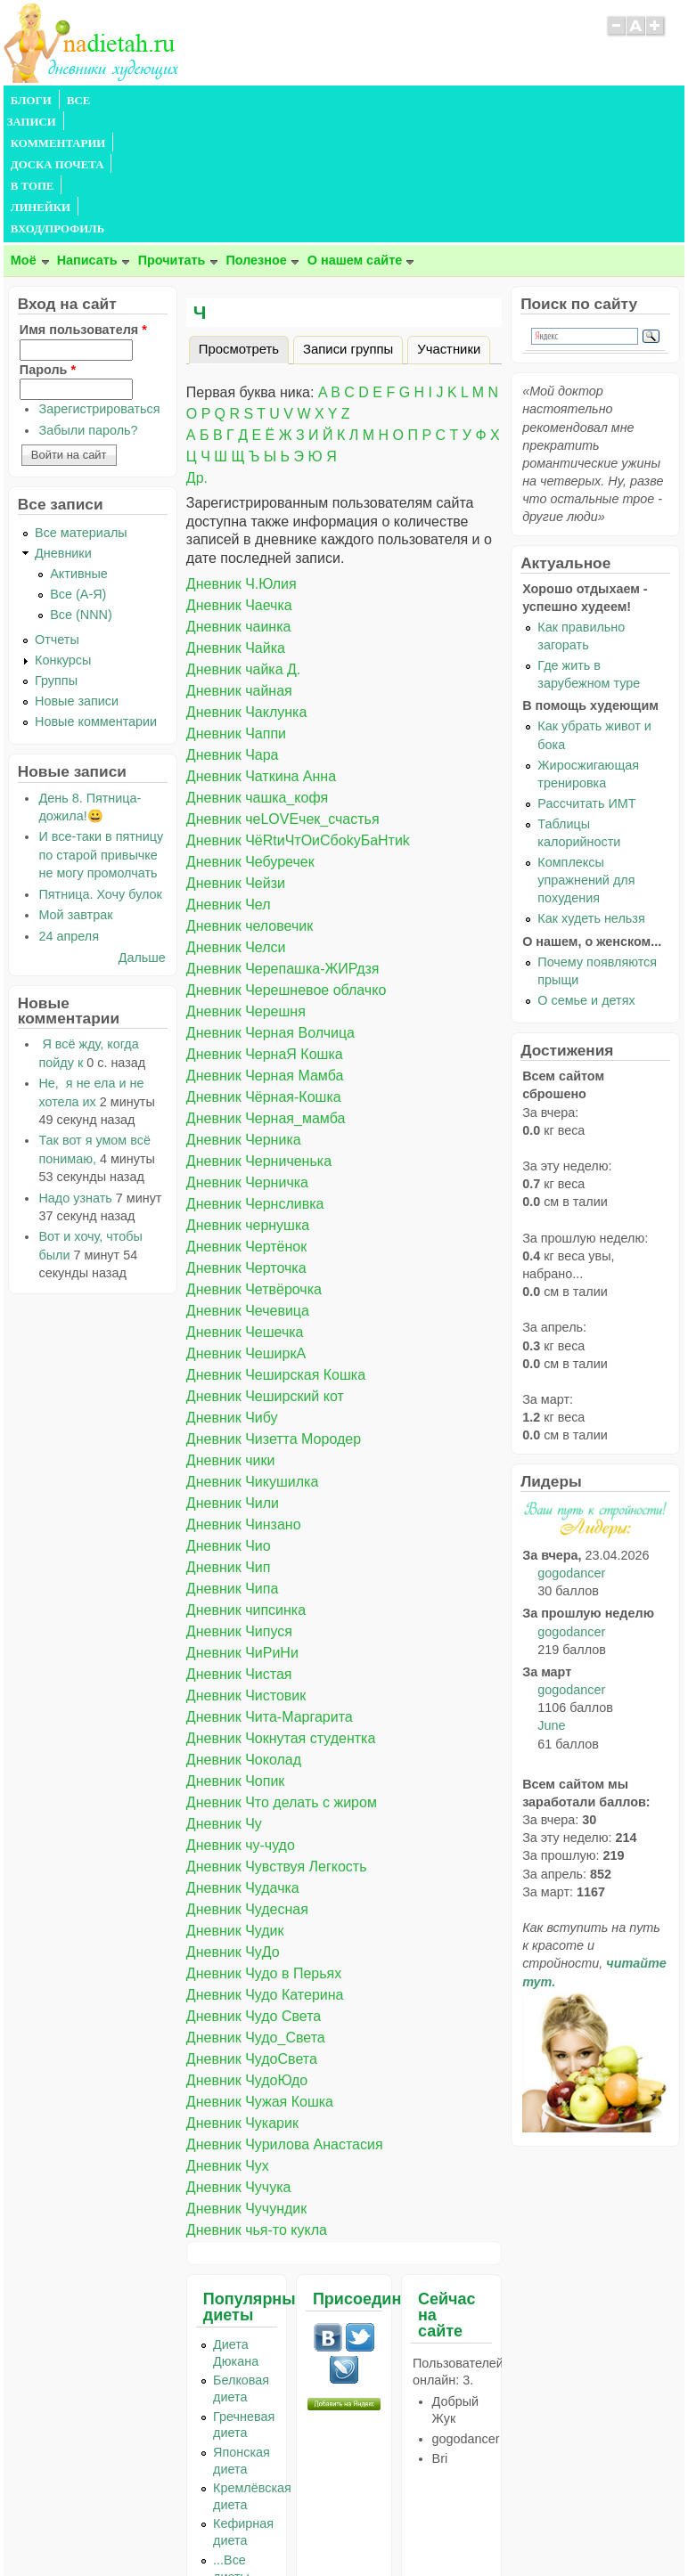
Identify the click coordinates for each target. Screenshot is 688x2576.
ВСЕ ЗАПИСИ (104, 100)
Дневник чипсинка (246, 1481)
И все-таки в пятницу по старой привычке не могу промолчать (100, 726)
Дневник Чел (228, 776)
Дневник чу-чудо (240, 1716)
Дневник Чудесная (247, 1781)
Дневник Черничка (247, 1054)
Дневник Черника (243, 1011)
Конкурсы (63, 532)
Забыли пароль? (87, 302)
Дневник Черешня (246, 883)
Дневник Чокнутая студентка (280, 1610)
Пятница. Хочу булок (99, 766)
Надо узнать (74, 1070)
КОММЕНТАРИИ (205, 100)
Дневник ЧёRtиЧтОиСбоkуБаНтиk (298, 712)
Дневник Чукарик (242, 1994)
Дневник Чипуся (239, 1503)
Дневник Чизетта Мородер (273, 1310)
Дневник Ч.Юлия (241, 455)
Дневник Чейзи (235, 754)
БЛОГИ (31, 100)
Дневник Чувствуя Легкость (276, 1738)
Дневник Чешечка (245, 1203)
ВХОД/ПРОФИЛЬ (557, 100)
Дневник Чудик (235, 1802)
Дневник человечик (249, 797)
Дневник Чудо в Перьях (263, 1845)
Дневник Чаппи (236, 605)
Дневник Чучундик (246, 2080)
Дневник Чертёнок (246, 1118)
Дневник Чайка (235, 519)
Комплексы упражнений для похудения (586, 752)
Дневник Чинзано (243, 1396)
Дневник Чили (232, 1374)
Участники (448, 221)
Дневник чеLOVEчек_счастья (283, 690)
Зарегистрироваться (99, 280)
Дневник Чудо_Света (255, 1909)
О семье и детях (586, 872)
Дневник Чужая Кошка (259, 1973)
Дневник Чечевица (247, 1182)
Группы (56, 552)
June (551, 1597)
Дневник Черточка (246, 1139)
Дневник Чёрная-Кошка (263, 968)
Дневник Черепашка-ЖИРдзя (283, 840)
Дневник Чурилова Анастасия (284, 2016)
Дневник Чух (227, 2037)
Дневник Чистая (239, 1545)
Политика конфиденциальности (384, 2527)
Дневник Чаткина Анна (261, 648)
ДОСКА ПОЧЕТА (315, 100)
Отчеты (57, 511)
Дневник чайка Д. (243, 541)
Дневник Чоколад (243, 1631)
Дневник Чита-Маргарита (269, 1588)
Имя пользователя (83, 201)
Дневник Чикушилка (252, 1353)
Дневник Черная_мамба (265, 990)
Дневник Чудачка (242, 1759)
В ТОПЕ (399, 100)
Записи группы (348, 221)
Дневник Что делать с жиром (281, 1674)
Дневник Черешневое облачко (286, 861)
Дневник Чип (228, 1439)
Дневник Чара (232, 626)
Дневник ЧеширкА (246, 1225)
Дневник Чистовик (246, 1567)
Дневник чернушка (247, 1097)
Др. (197, 349)
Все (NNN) (81, 486)
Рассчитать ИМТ (586, 675)
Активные (79, 445)
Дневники (63, 425)
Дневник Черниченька (259, 1032)
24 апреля (68, 808)
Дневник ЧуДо (233, 1823)
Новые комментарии (96, 593)
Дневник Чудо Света (253, 1887)
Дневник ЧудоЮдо (246, 1952)
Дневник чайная (239, 562)
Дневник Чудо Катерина (265, 1866)
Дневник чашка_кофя (257, 669)
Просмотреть (244, 218)
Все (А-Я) (78, 466)
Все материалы (81, 404)
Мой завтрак (75, 786)
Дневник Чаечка (239, 477)
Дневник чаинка (238, 498)
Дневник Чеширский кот (265, 1268)
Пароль (48, 241)
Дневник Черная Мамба (265, 947)
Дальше (142, 829)
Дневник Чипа (232, 1460)
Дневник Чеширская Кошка (275, 1246)
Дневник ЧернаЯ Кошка (264, 925)
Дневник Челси (236, 819)
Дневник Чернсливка (255, 1075)
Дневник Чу (224, 1695)
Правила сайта (257, 2527)
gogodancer (571, 1445)
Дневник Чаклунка (246, 583)
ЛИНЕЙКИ (466, 100)
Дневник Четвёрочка (254, 1161)
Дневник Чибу (232, 1289)
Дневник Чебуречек (250, 733)
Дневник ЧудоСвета (251, 1930)
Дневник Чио (228, 1417)
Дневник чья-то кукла (256, 2101)
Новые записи (77, 573)
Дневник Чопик (235, 1652)
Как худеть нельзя (590, 790)
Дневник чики (230, 1332)
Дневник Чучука (238, 2059)
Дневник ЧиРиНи (242, 1524)
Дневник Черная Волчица (270, 904)
